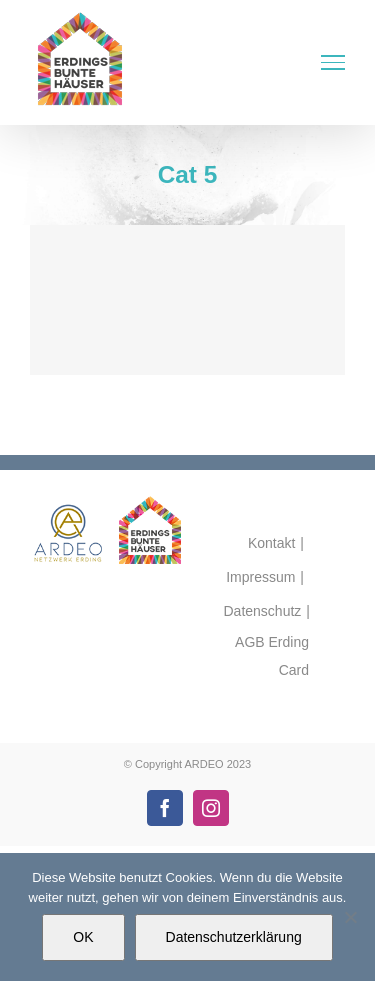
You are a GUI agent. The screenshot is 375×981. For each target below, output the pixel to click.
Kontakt (271, 543)
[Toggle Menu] (333, 62)
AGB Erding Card (272, 656)
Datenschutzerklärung (234, 937)
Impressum (260, 577)
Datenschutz (263, 611)
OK (83, 937)
